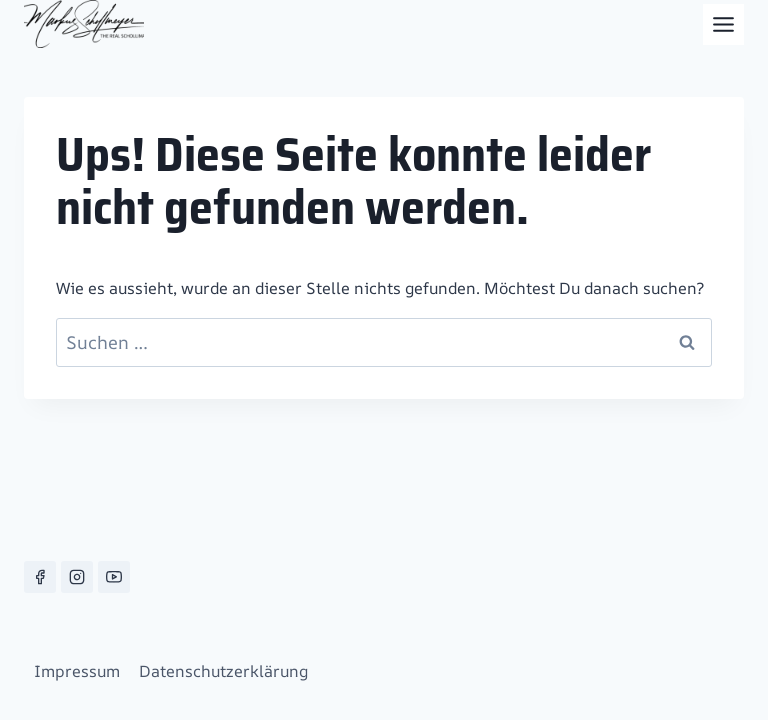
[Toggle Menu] (723, 24)
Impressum (77, 671)
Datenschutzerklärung (223, 671)
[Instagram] (77, 577)
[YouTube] (114, 577)
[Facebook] (40, 577)
